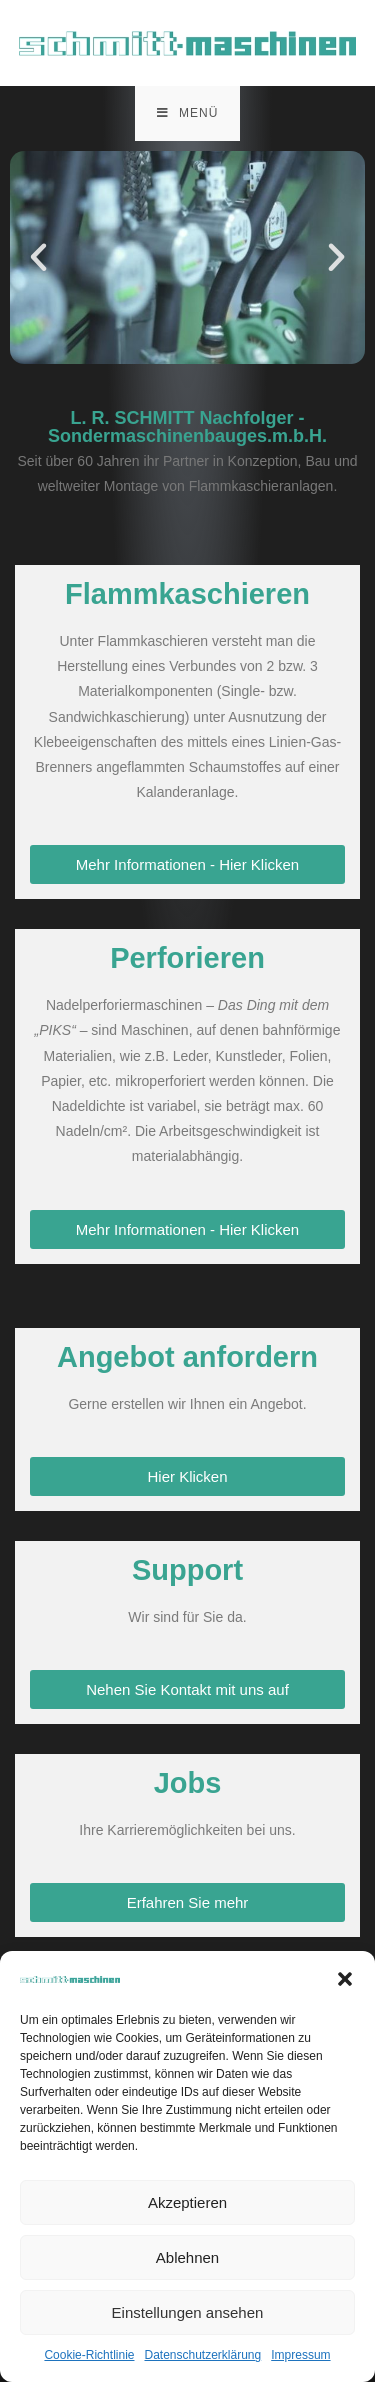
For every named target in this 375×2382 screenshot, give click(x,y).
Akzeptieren (187, 2202)
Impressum (300, 2355)
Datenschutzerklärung (202, 2355)
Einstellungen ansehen (188, 2312)
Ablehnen (187, 2257)
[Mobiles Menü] (188, 113)
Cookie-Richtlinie (89, 2355)
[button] (345, 1979)
